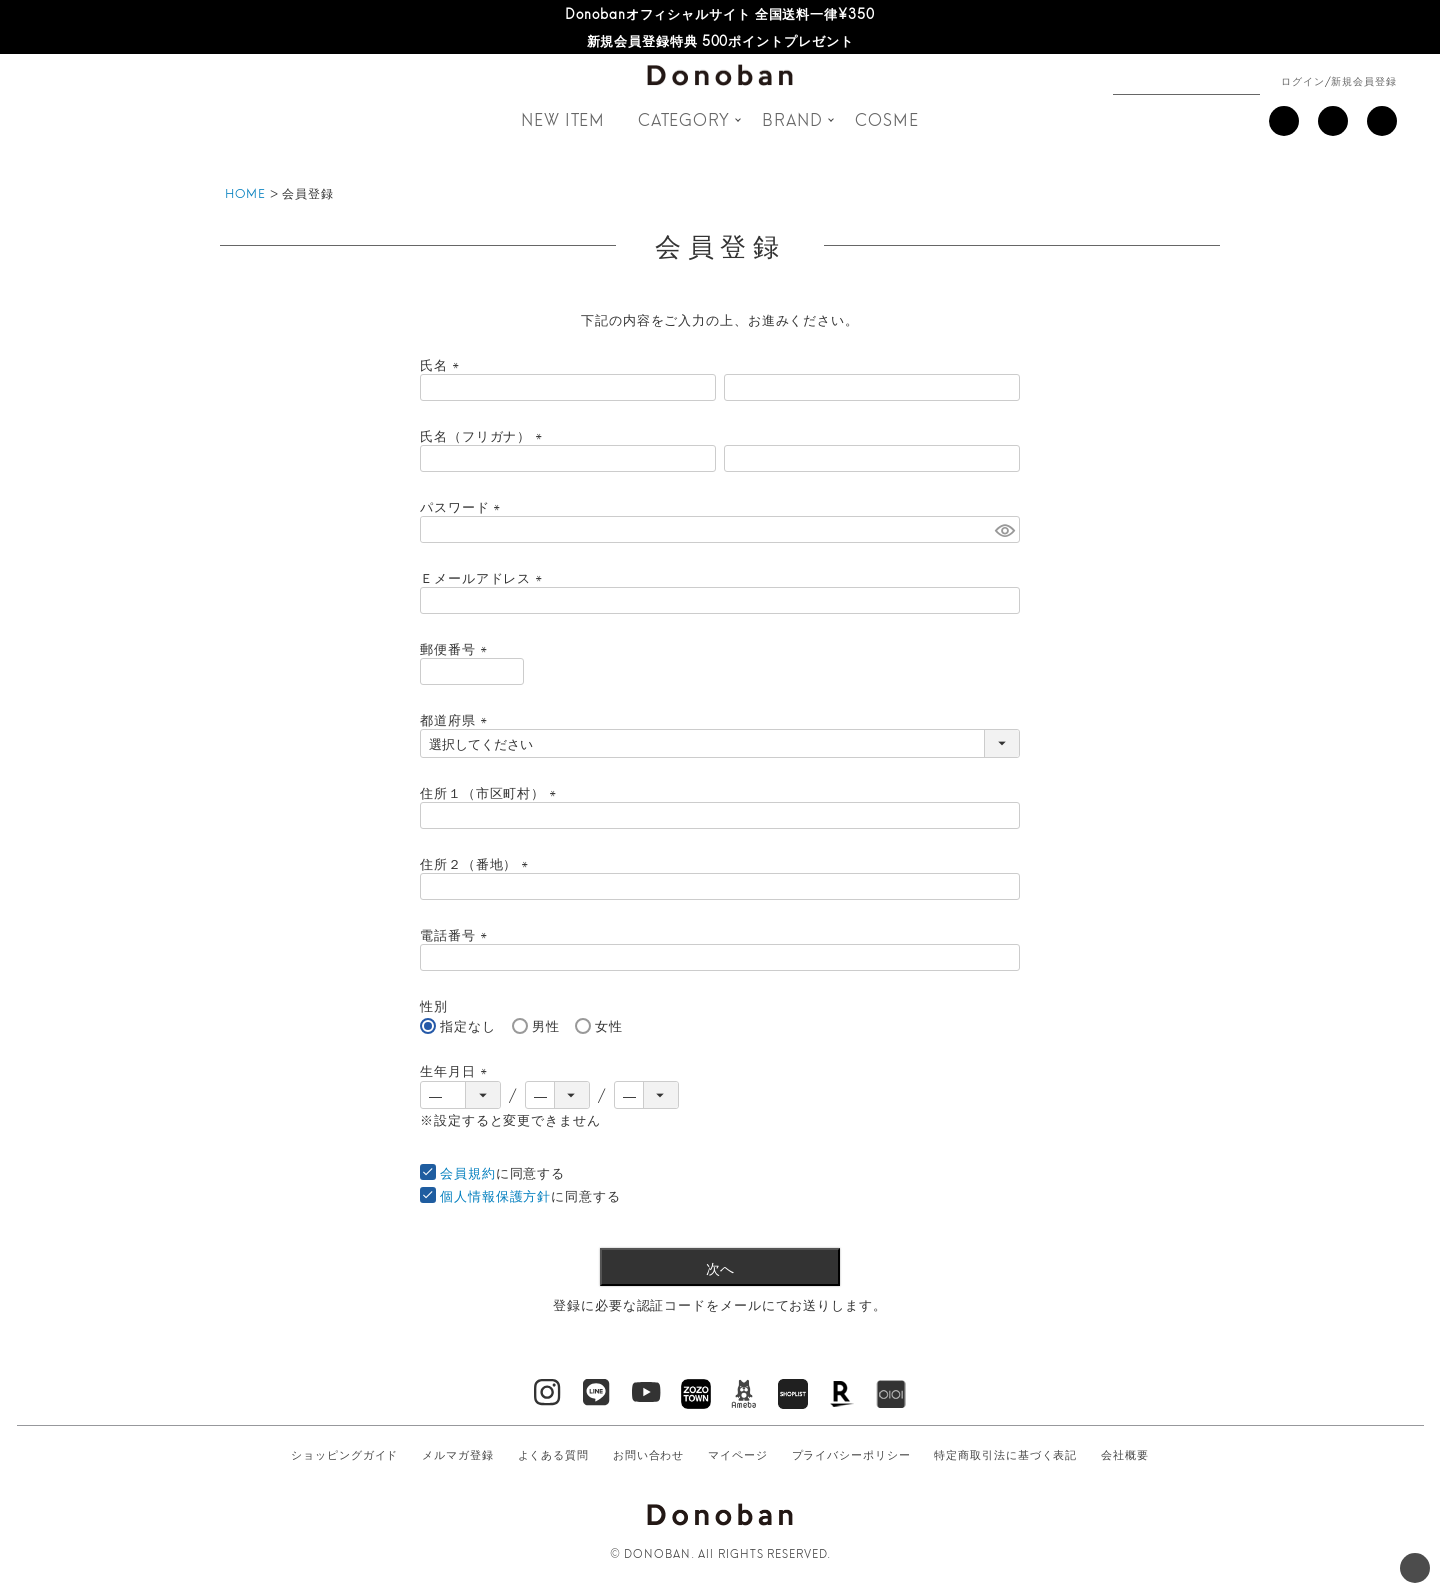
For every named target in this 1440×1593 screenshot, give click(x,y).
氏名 (442, 364)
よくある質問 (553, 1454)
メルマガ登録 (457, 1454)
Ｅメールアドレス (484, 577)
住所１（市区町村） (491, 792)
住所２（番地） (477, 863)
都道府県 (456, 719)
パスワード (463, 506)
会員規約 (468, 1172)
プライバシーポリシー (851, 1454)
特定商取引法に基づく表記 (1005, 1454)
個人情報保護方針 (495, 1195)
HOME (245, 192)
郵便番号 (456, 648)
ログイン (1303, 80)
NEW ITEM (563, 118)
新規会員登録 (1363, 80)
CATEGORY (684, 118)
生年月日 (456, 1070)
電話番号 (456, 934)
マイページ (738, 1454)
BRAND (792, 118)
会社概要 (1125, 1454)
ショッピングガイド (344, 1454)
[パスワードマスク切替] (1004, 529)
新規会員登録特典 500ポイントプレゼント (720, 40)
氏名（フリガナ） (484, 435)
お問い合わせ (648, 1454)
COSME (887, 118)
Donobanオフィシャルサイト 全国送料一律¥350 (719, 13)
